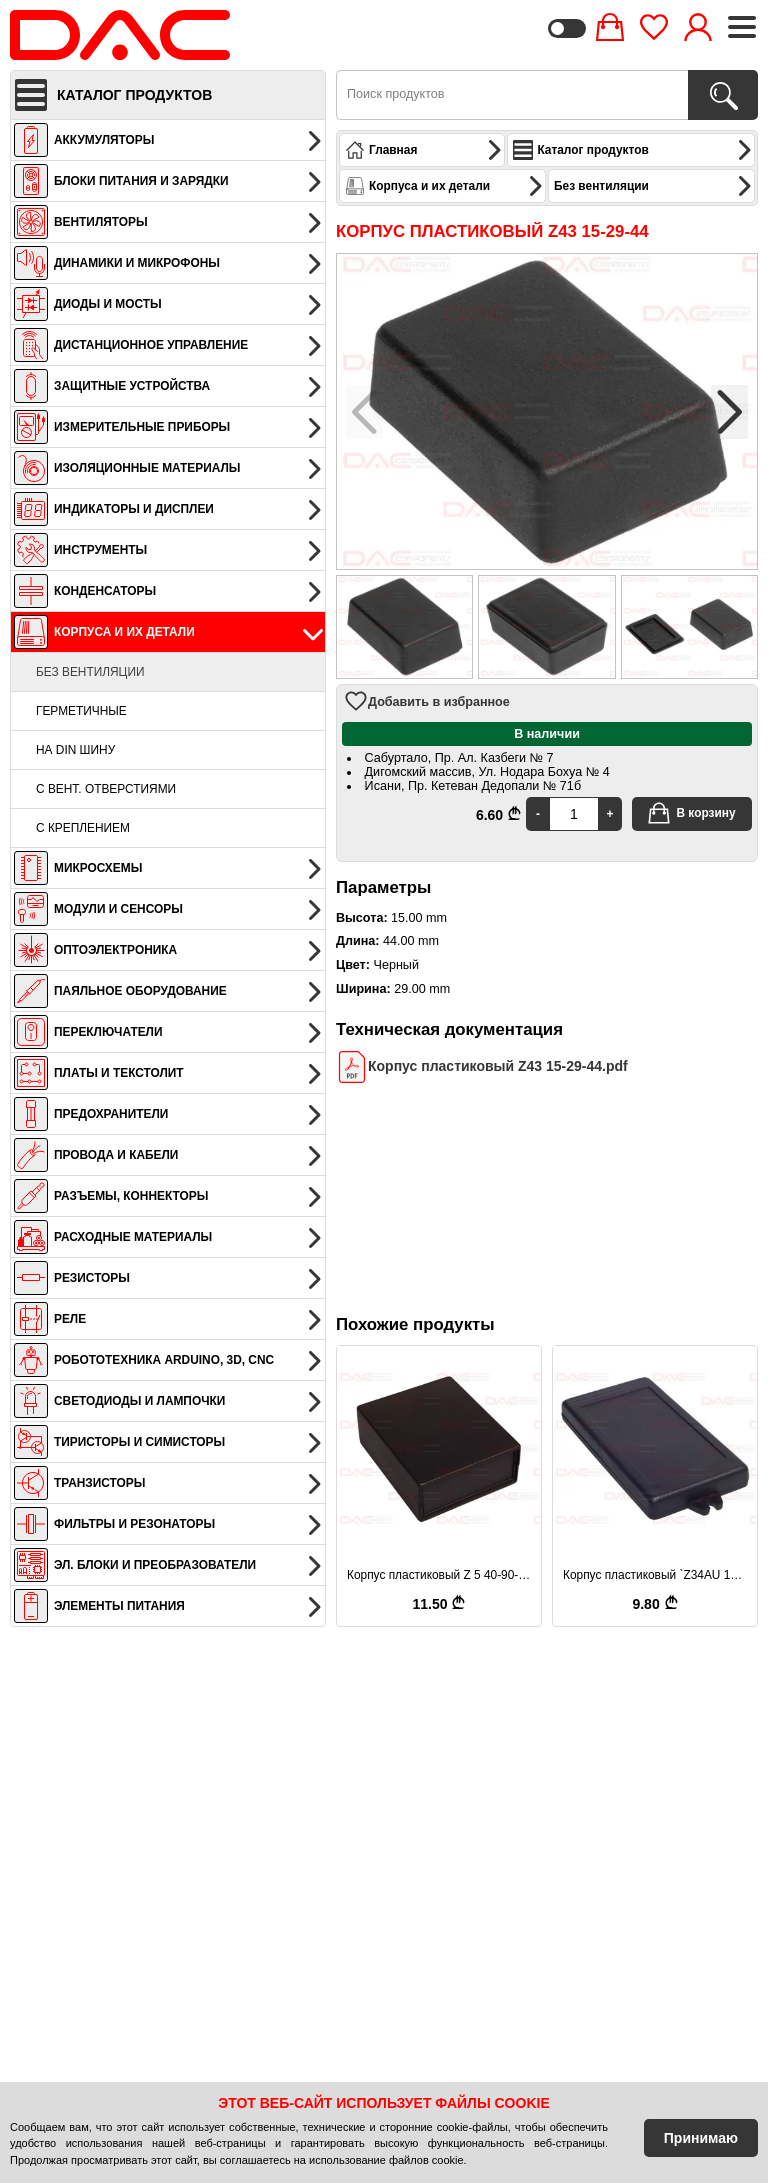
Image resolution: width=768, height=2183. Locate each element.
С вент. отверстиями (106, 789)
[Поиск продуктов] (723, 95)
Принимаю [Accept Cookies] (701, 2138)
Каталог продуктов (633, 150)
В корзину (691, 813)
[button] (729, 412)
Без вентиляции (90, 672)
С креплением (83, 828)
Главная (424, 150)
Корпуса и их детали (444, 186)
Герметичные (81, 711)
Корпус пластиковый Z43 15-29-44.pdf (482, 1066)
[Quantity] (574, 814)
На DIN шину (75, 750)
